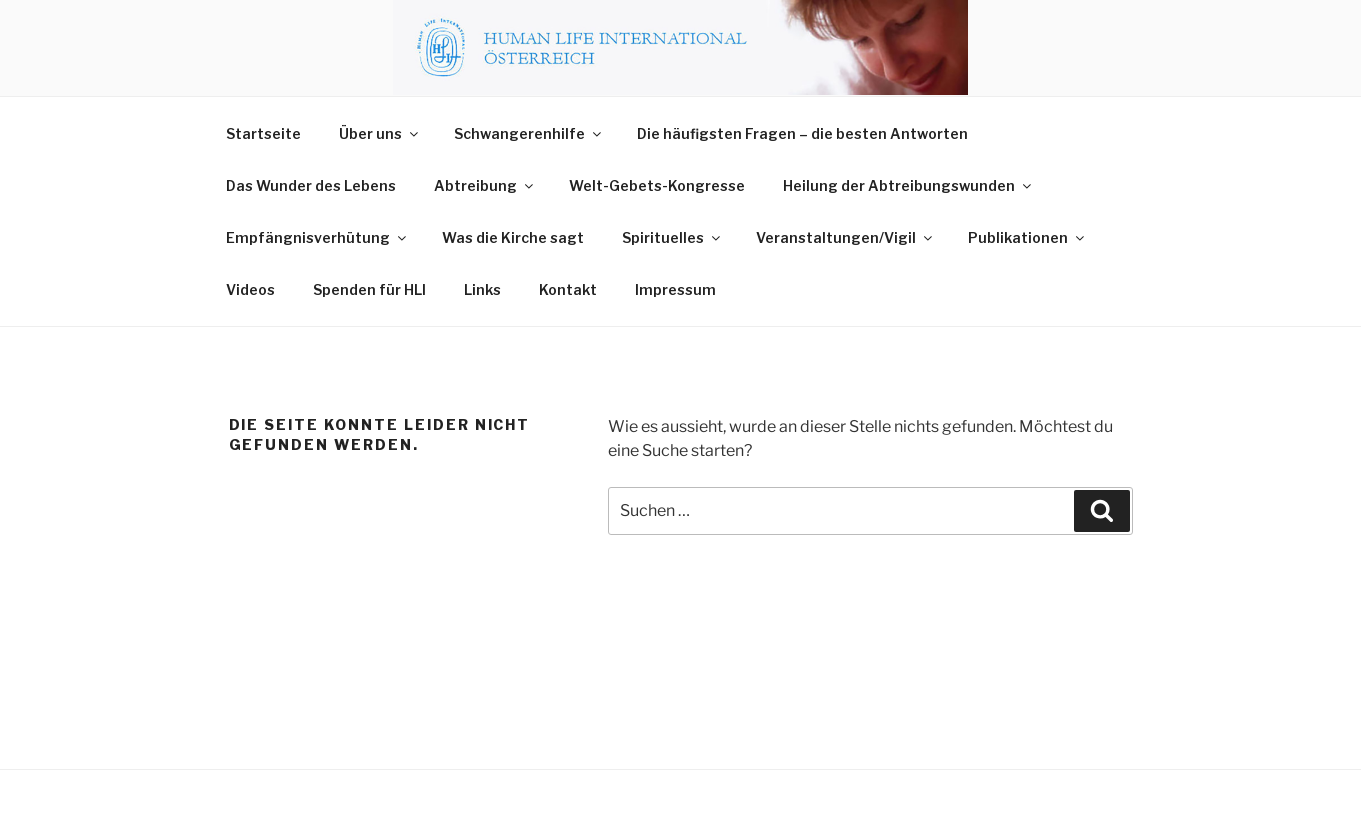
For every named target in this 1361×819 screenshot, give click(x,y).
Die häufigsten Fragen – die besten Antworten (802, 133)
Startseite (263, 133)
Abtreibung (485, 185)
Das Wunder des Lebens (311, 185)
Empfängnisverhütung (317, 237)
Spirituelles (672, 237)
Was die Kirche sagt (513, 237)
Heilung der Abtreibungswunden (908, 185)
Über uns (380, 133)
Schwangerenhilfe (529, 133)
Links (482, 289)
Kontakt (568, 289)
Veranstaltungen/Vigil (845, 237)
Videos (250, 289)
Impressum (675, 289)
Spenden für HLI (369, 289)
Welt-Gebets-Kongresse (657, 185)
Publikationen (1027, 237)
